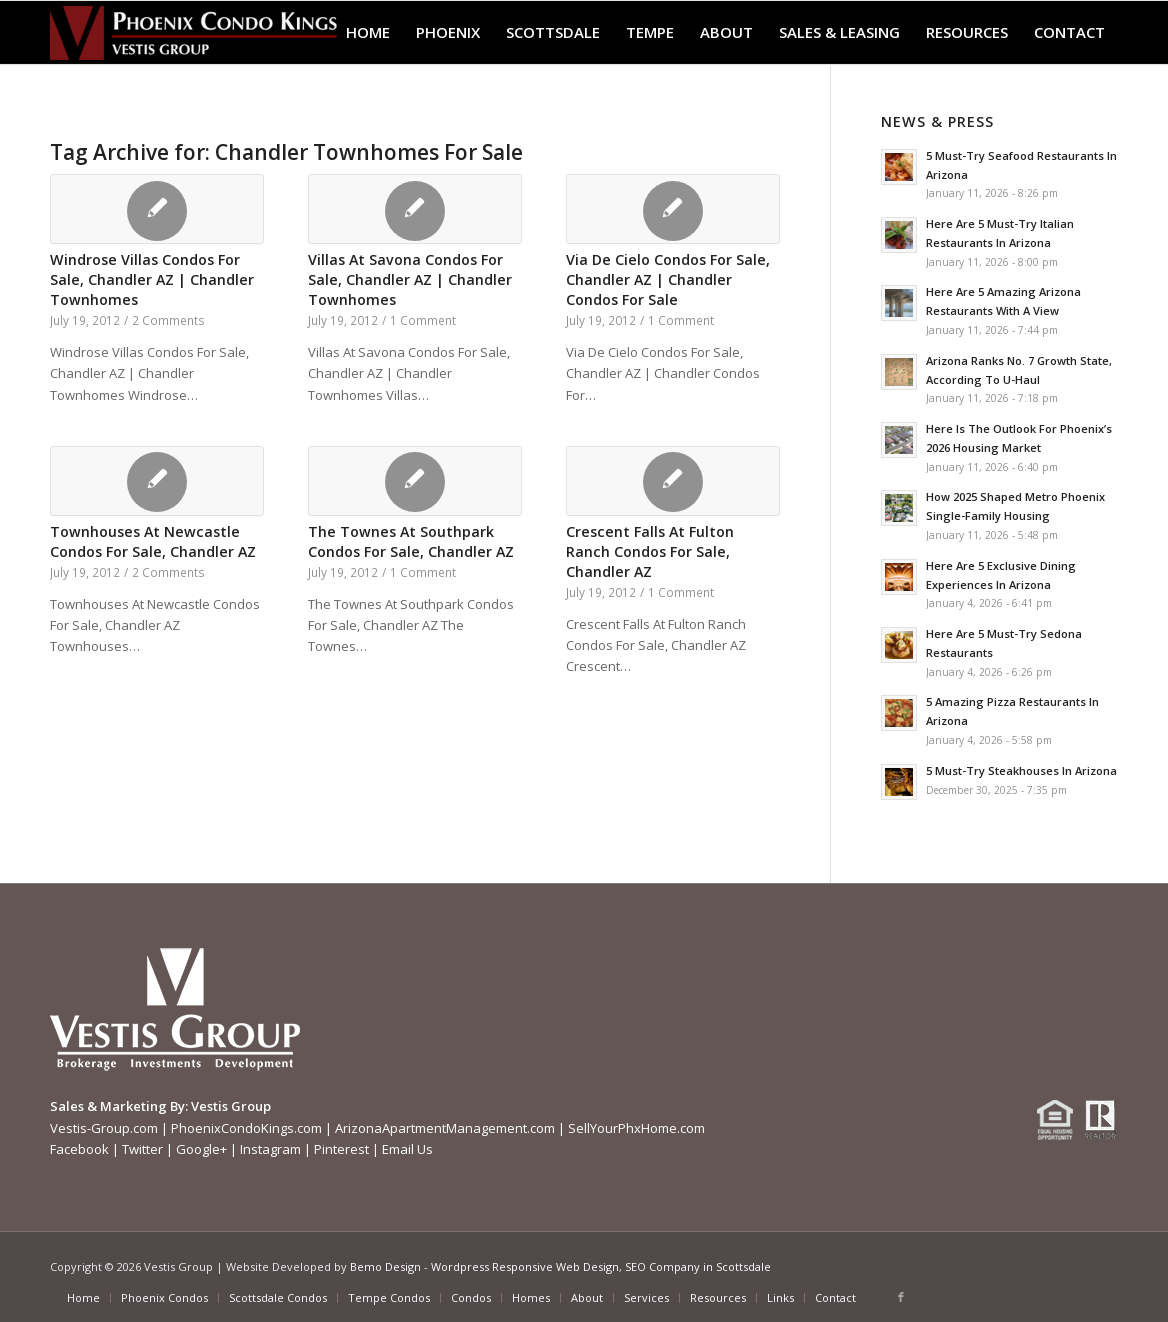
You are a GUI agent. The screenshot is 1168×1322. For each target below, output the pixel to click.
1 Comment (423, 320)
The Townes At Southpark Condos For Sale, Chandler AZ (411, 541)
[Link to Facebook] (901, 1297)
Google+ (201, 1149)
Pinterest (341, 1149)
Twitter (142, 1149)
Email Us (407, 1149)
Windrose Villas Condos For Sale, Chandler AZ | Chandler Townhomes (152, 279)
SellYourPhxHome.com (636, 1128)
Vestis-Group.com (104, 1128)
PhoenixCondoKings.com (246, 1128)
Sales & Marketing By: (119, 1106)
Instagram (270, 1149)
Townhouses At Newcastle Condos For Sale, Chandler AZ (153, 541)
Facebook (79, 1149)
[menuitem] (368, 32)
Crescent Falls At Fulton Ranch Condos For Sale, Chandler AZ (650, 551)
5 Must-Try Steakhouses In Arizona (1021, 770)
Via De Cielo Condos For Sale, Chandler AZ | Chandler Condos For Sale (668, 279)
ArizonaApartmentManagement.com (445, 1128)
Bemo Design (385, 1266)
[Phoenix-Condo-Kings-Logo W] (193, 32)
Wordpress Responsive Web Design (525, 1266)
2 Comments (168, 320)
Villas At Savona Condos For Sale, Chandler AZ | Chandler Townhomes (410, 279)
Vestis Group (231, 1106)
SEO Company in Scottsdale (698, 1266)
